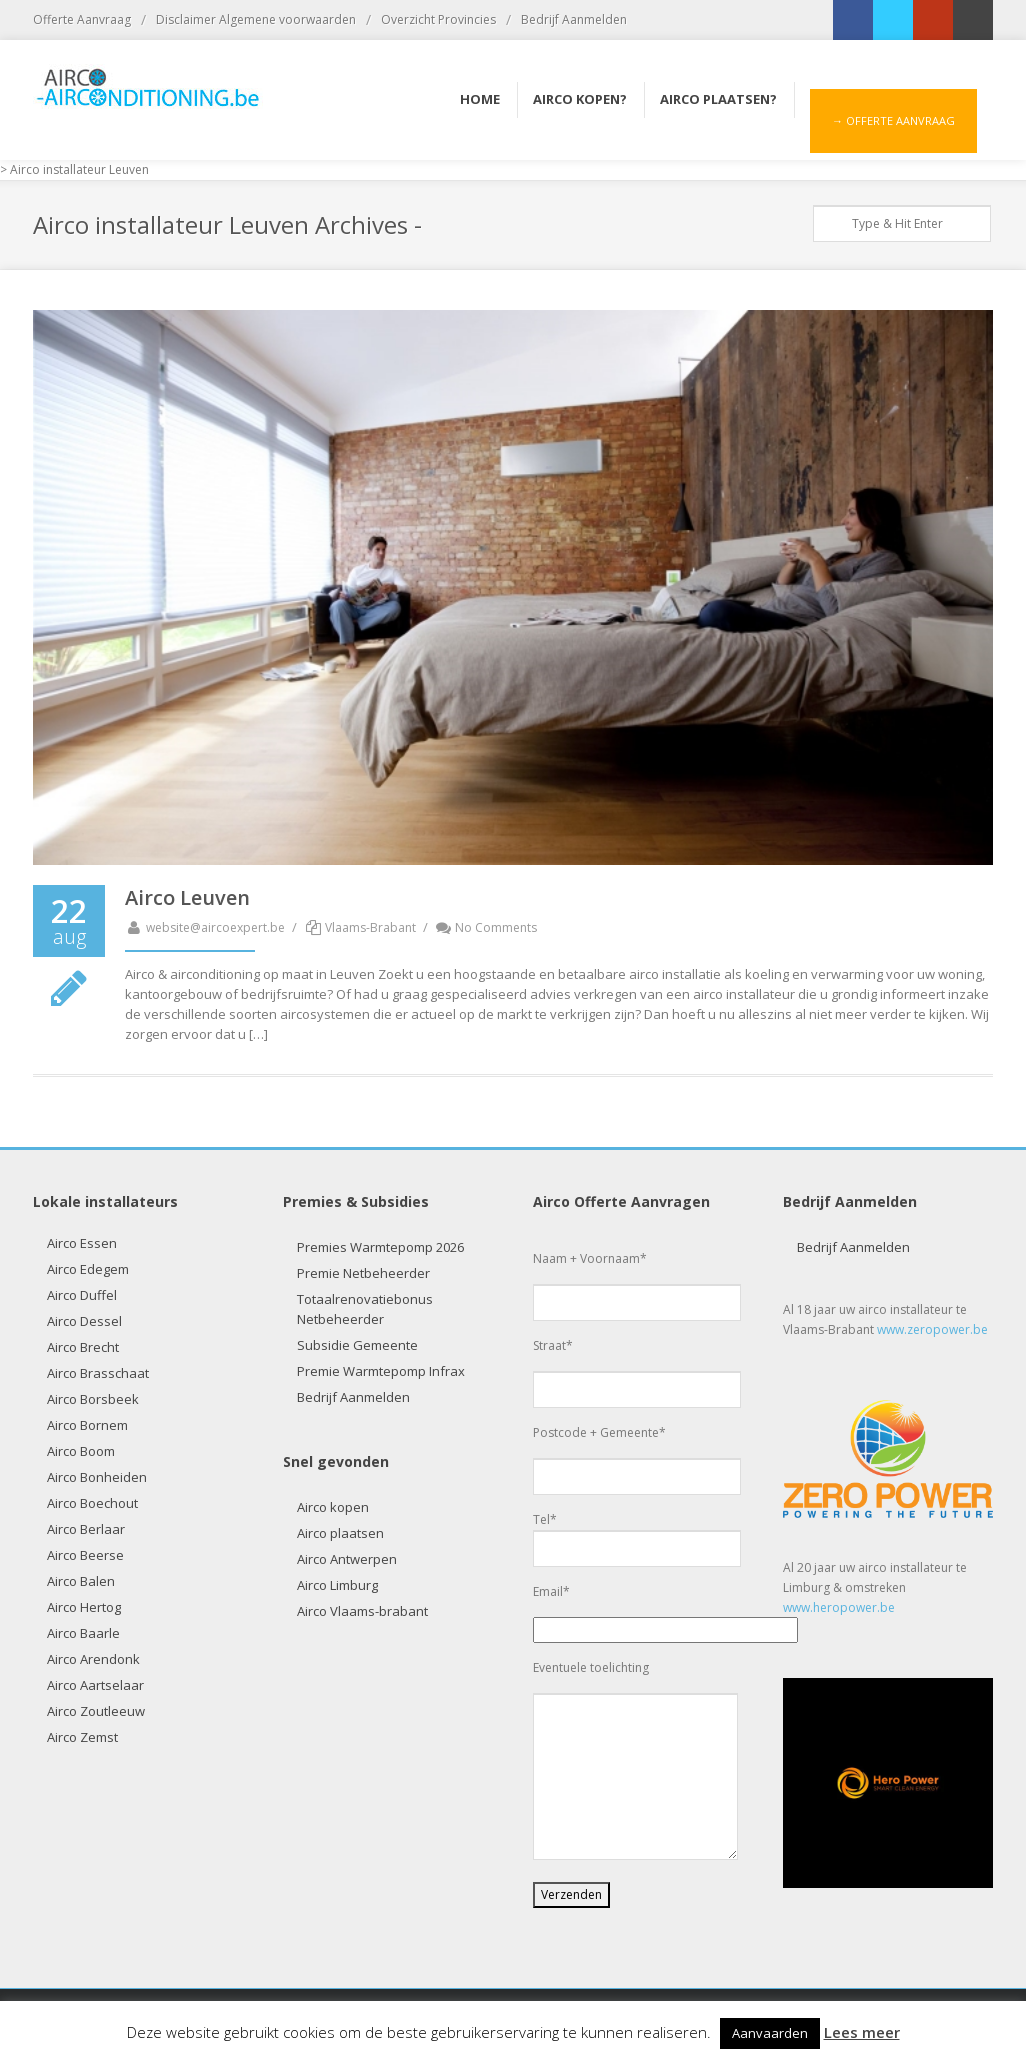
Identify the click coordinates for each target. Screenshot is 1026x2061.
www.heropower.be (839, 1607)
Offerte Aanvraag (82, 19)
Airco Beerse (85, 1555)
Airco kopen (333, 1507)
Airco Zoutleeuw (96, 1711)
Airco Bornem (87, 1425)
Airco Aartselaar (95, 1685)
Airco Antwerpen (347, 1559)
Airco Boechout (92, 1503)
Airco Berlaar (86, 1529)
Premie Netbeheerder (363, 1273)
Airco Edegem (88, 1269)
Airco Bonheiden (97, 1477)
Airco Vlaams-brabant (362, 1611)
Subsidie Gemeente (357, 1345)
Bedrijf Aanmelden (574, 19)
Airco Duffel (82, 1295)
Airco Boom (81, 1451)
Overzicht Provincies (438, 19)
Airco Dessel (84, 1321)
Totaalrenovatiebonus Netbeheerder (365, 1309)
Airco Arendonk (93, 1659)
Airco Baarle (83, 1633)
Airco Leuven (187, 897)
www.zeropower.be (932, 1329)
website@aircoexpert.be (205, 927)
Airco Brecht (83, 1347)
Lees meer (862, 2032)
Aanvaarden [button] (770, 2033)
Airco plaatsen (340, 1533)
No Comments (486, 927)
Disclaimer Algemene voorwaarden (256, 19)
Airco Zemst (82, 1737)
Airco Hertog (84, 1607)
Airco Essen (82, 1243)
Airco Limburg (337, 1585)
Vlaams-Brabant (370, 927)
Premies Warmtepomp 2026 (380, 1247)
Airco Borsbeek (93, 1399)
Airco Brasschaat (98, 1373)
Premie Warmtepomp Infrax (381, 1371)
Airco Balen (81, 1581)
